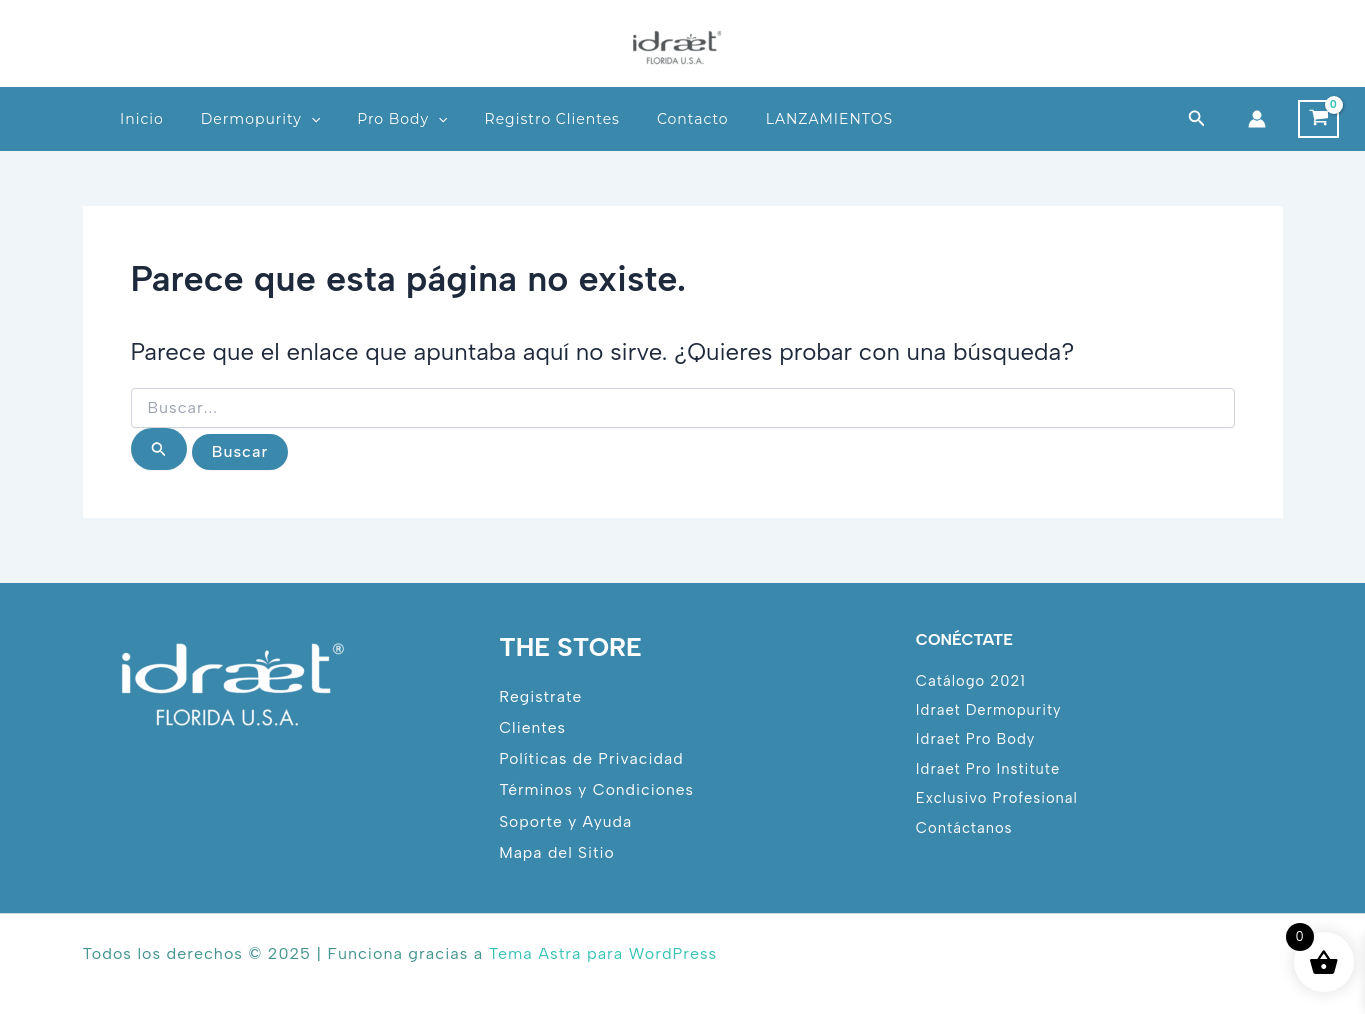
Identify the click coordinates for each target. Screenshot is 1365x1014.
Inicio (142, 119)
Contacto (693, 119)
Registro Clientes (552, 119)
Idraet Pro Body (976, 738)
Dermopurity (260, 119)
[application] (311, 119)
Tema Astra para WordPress (603, 953)
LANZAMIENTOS (829, 119)
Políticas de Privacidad (592, 757)
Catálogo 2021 (971, 679)
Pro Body (402, 119)
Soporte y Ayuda (566, 820)
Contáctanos (965, 828)
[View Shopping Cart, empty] (1318, 119)
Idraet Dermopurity (989, 709)
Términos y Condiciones (597, 789)
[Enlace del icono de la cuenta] (1257, 119)
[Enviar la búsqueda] (159, 449)
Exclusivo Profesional (998, 798)
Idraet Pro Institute (989, 768)
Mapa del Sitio (557, 852)
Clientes (532, 726)
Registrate (541, 694)
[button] (1197, 119)
